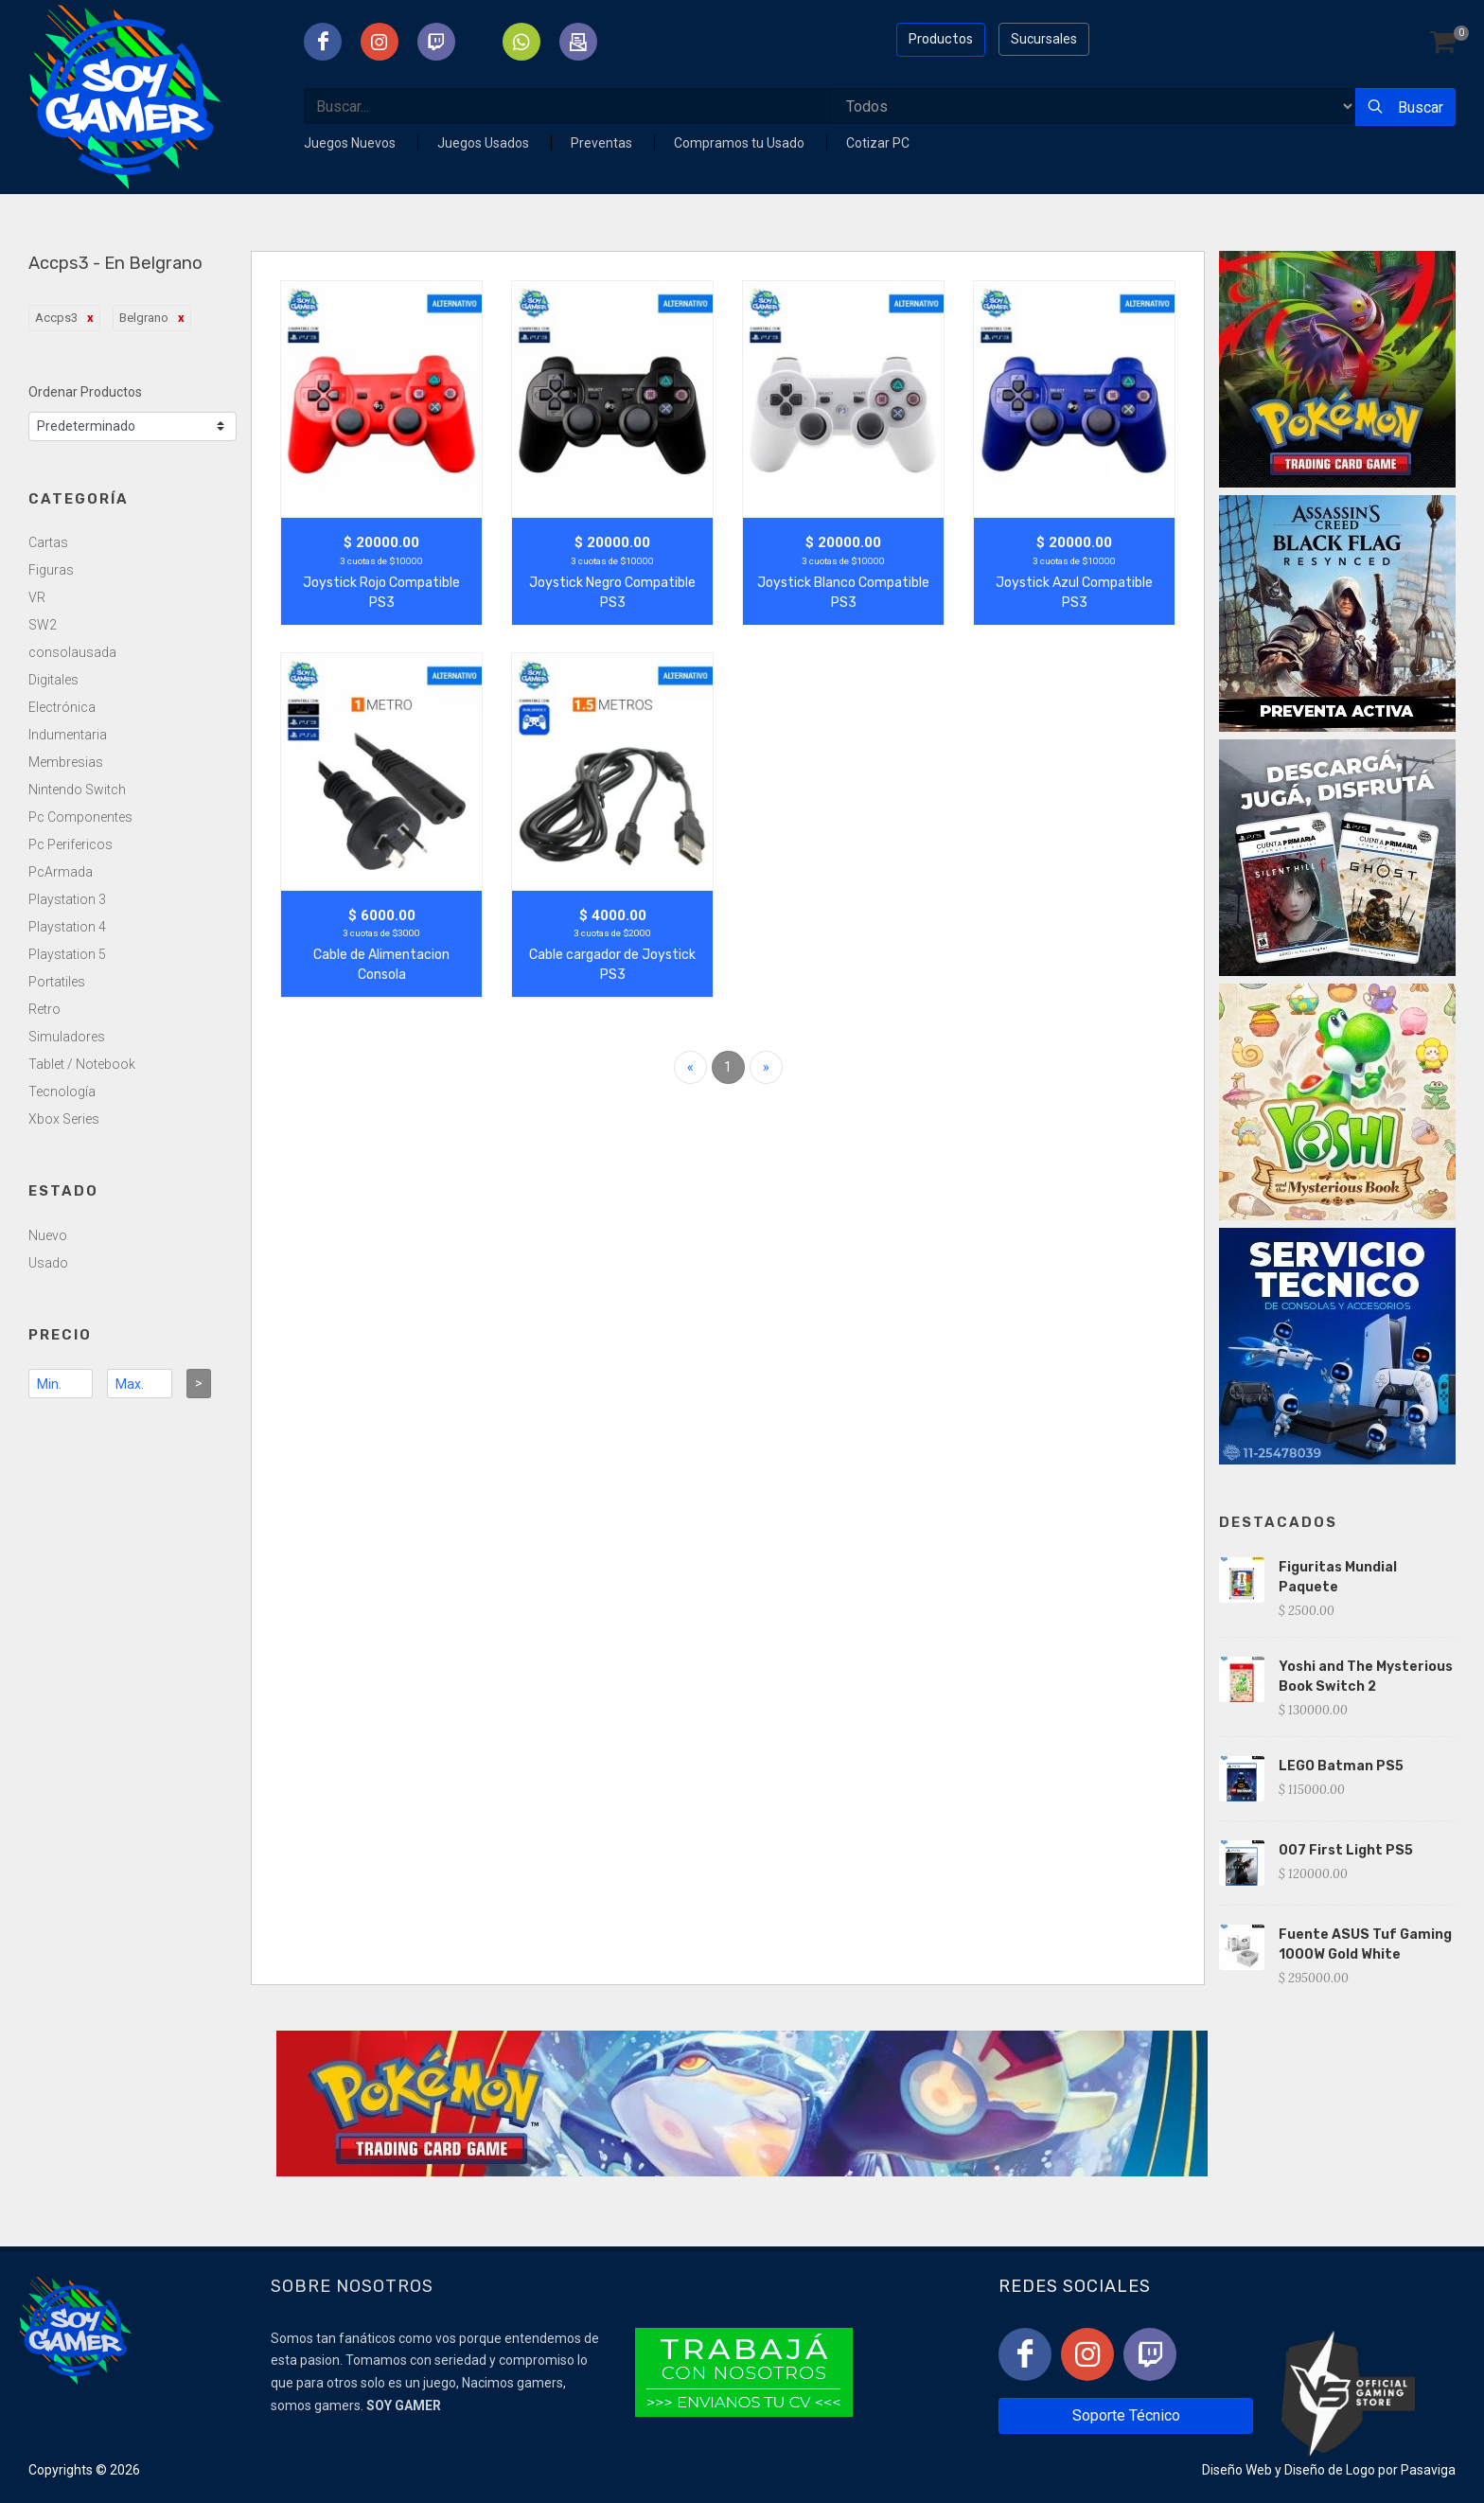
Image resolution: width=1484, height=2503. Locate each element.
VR (36, 597)
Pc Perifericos (70, 844)
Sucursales (1044, 38)
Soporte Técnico (1126, 2415)
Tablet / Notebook (81, 1064)
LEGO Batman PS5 (1341, 1766)
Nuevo (47, 1235)
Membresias (65, 762)
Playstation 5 (67, 954)
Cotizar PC (878, 143)
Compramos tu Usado (740, 143)
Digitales (53, 679)
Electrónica (62, 707)
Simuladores (66, 1036)
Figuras (51, 569)
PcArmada (60, 871)
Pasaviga (1428, 2469)
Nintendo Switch (77, 789)
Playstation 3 (67, 899)
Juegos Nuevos (351, 143)
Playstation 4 (67, 926)
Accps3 (56, 318)
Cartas (48, 542)
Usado (48, 1262)
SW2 (42, 624)
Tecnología (62, 1091)
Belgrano (143, 318)
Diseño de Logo (1329, 2469)
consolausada (72, 652)
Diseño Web (1237, 2469)
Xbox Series (63, 1119)
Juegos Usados (484, 143)
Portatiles (56, 981)
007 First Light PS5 (1346, 1850)
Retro (44, 1009)
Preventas (603, 143)
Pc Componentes (80, 817)
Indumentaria (67, 734)
